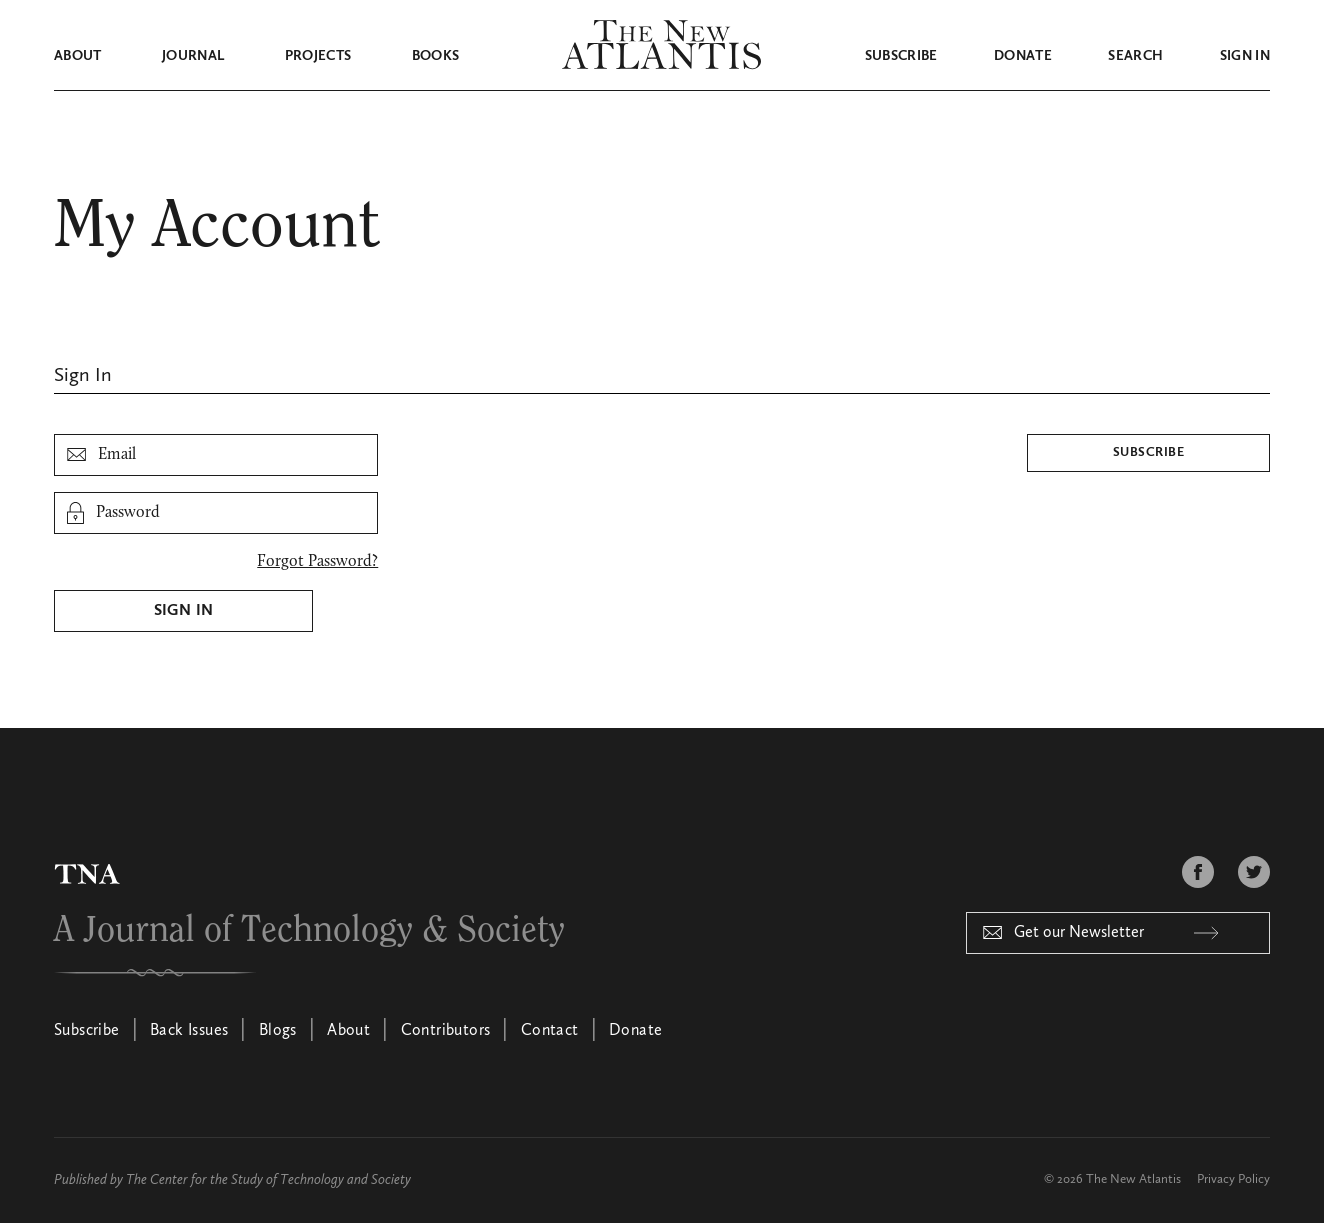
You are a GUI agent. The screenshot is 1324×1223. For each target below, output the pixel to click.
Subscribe (901, 56)
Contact (550, 1031)
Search (1135, 56)
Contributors (446, 1031)
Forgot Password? (317, 562)
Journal (193, 56)
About (78, 56)
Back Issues (189, 1031)
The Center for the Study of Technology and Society (268, 1180)
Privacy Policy (1233, 1179)
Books (436, 56)
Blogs (278, 1031)
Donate (1023, 56)
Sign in (1245, 56)
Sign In (184, 611)
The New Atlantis (1133, 1179)
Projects (318, 56)
